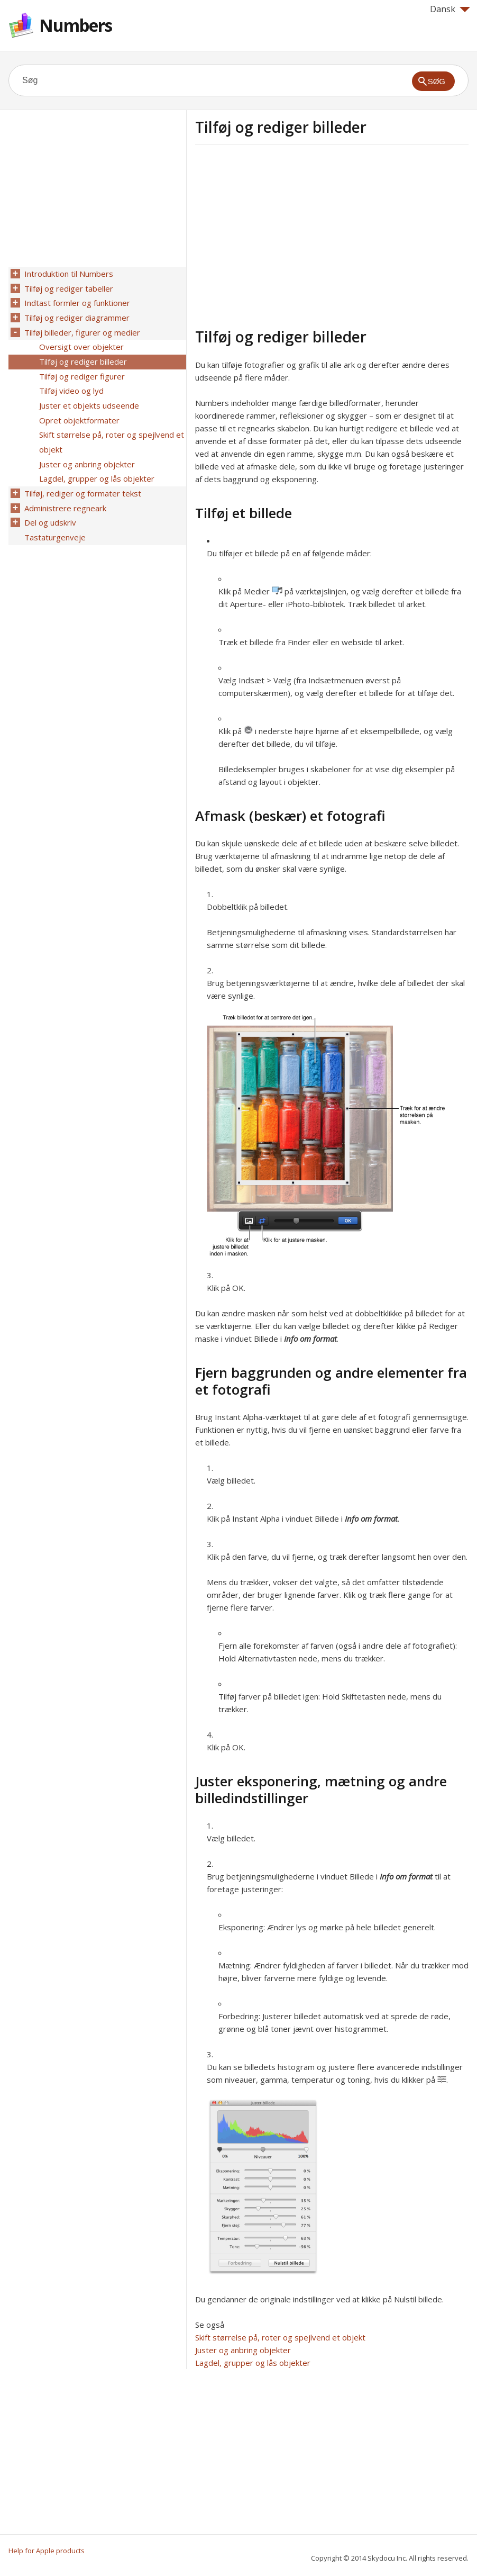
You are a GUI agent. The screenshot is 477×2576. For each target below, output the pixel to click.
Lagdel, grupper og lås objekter (252, 2362)
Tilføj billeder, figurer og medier (81, 328)
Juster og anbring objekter (243, 2350)
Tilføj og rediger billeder (82, 356)
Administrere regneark (64, 494)
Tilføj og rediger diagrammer (76, 315)
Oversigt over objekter (80, 342)
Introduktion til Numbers (67, 273)
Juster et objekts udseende (88, 397)
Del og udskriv (49, 507)
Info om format (310, 1338)
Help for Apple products (46, 2550)
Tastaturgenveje (54, 521)
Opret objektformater (78, 411)
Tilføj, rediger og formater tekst (81, 480)
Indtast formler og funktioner (76, 301)
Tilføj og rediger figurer (81, 370)
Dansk (450, 9)
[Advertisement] (284, 234)
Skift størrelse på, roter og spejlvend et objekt (280, 2337)
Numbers (75, 25)
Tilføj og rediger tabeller (67, 287)
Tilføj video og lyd (70, 383)
